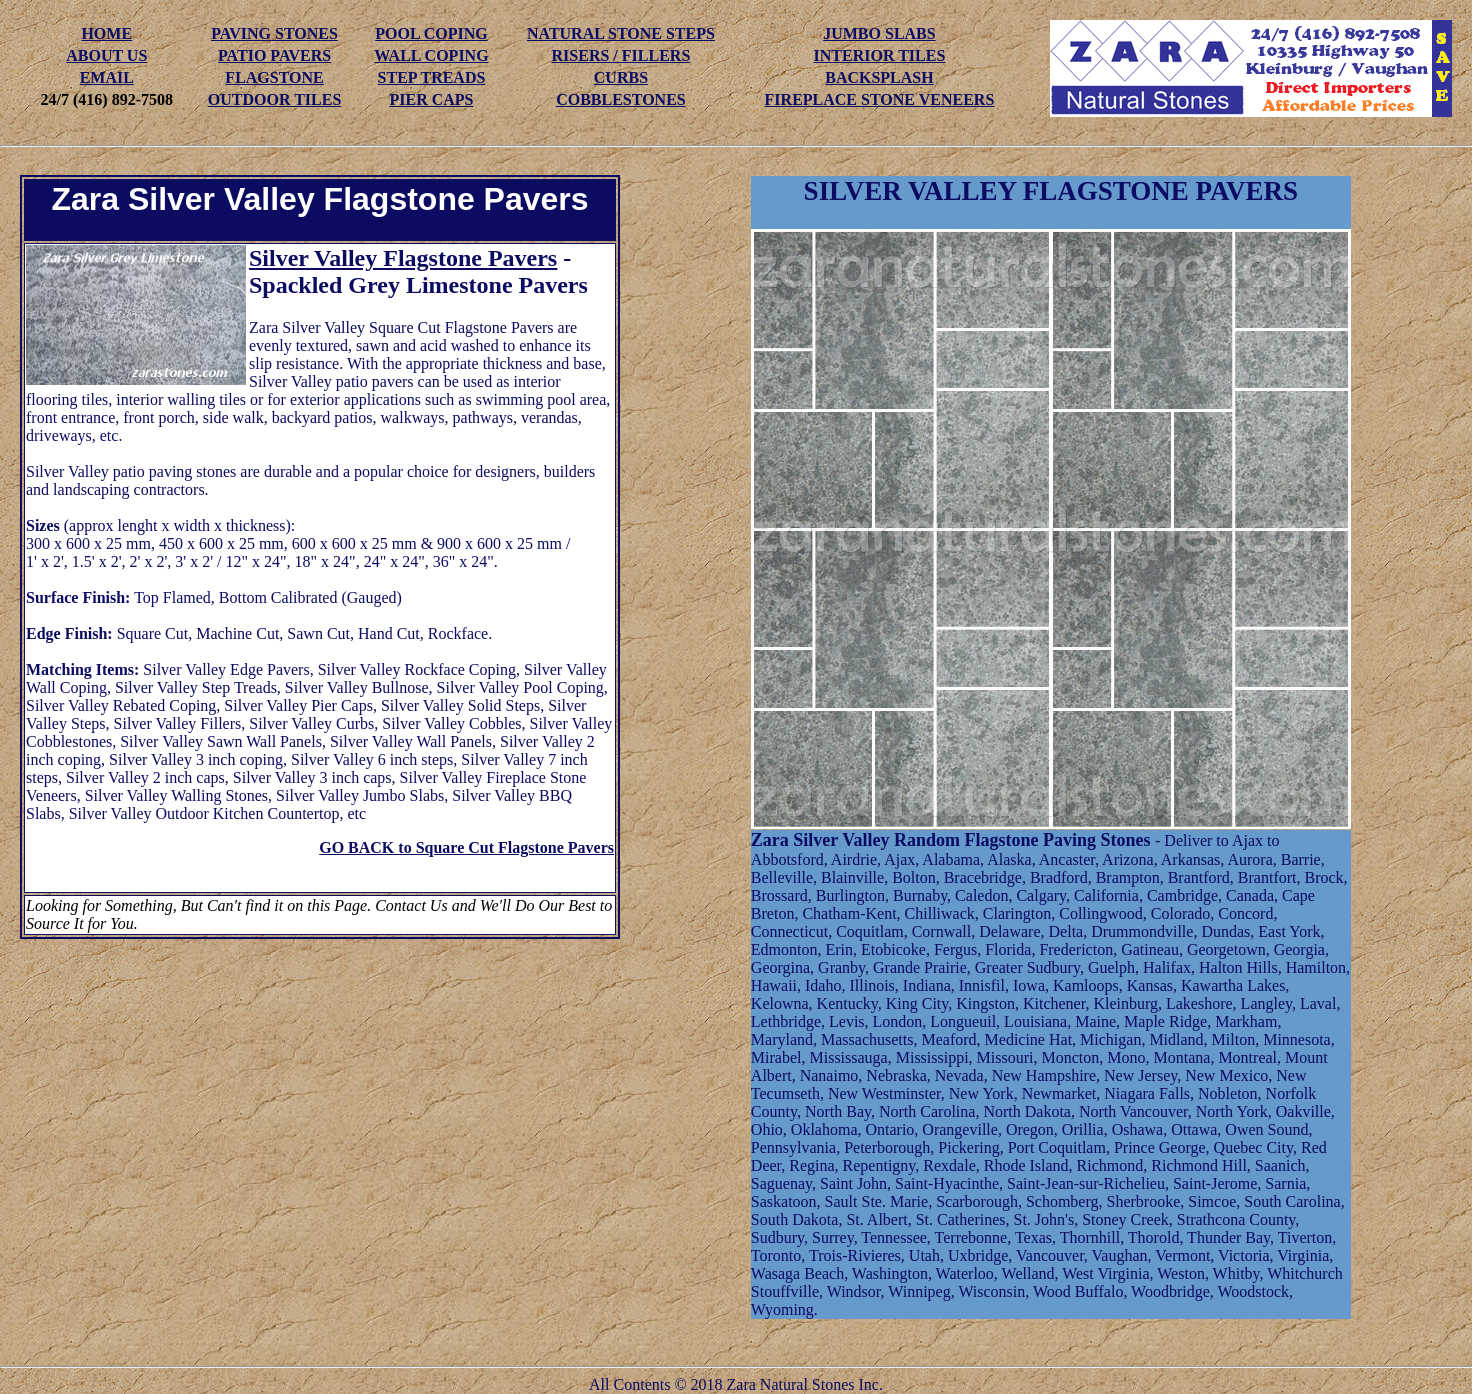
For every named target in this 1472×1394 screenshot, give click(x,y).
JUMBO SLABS (879, 33)
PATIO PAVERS (274, 55)
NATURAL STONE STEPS (621, 33)
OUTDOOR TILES (275, 99)
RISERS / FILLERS (621, 55)
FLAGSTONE (274, 77)
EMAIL (107, 77)
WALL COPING (431, 55)
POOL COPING (431, 33)
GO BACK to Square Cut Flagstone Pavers (466, 847)
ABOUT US (106, 55)
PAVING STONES (274, 33)
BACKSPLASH (879, 77)
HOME (106, 33)
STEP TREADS (432, 77)
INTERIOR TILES (880, 55)
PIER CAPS (431, 99)
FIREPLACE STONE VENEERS (880, 99)
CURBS (621, 77)
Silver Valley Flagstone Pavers (403, 258)
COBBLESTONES (621, 99)
